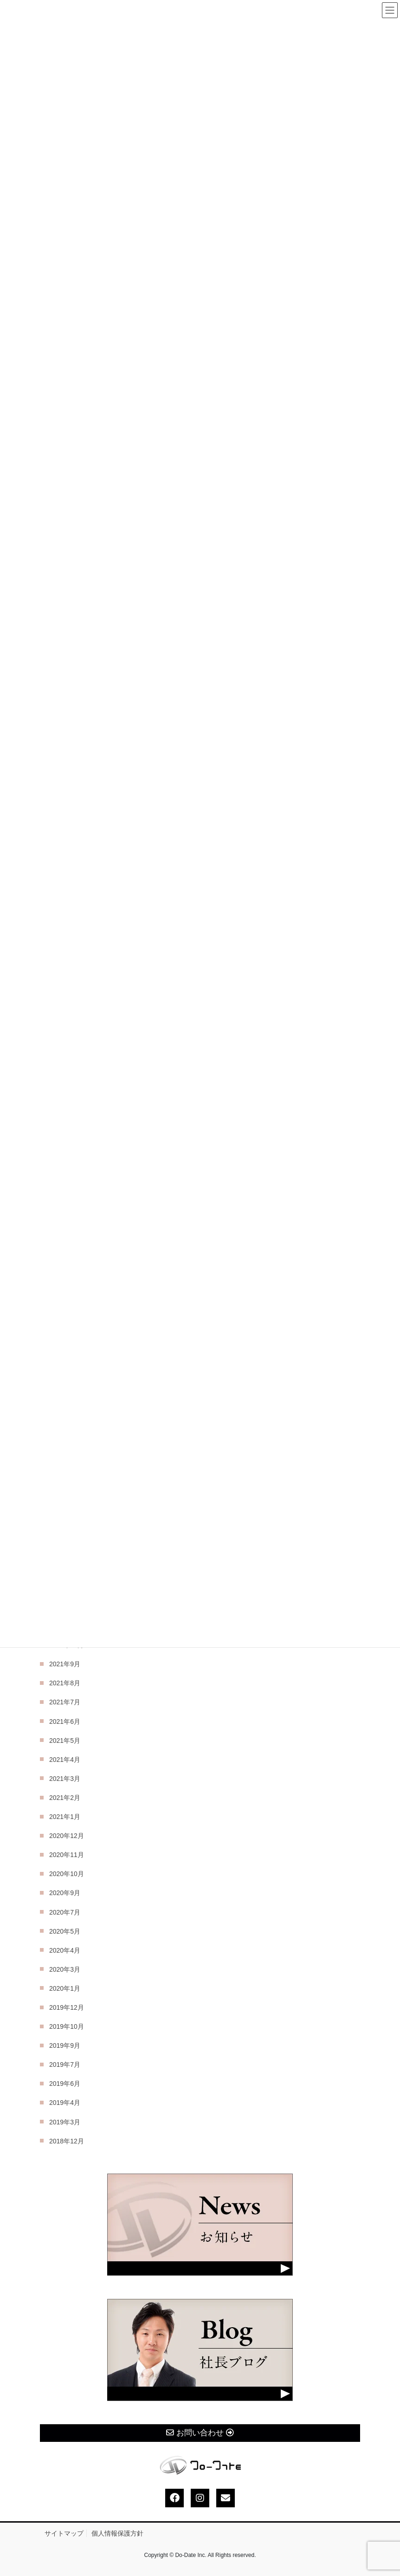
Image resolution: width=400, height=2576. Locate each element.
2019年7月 (64, 2064)
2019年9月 (64, 2045)
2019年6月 (64, 2083)
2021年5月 (64, 1740)
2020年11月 (66, 1854)
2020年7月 (64, 1912)
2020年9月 (64, 1892)
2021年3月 (64, 1778)
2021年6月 (64, 1721)
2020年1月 (64, 1988)
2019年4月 (64, 2102)
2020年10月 (66, 1873)
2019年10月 (66, 2026)
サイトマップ (64, 2533)
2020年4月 (64, 1950)
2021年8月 (64, 1683)
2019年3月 (64, 2122)
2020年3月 (64, 1969)
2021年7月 (64, 1702)
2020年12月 (66, 1835)
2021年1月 (64, 1816)
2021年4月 (64, 1759)
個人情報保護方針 (117, 2533)
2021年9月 (64, 1664)
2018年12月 (66, 2141)
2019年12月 (66, 2007)
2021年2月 (64, 1797)
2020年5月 (64, 1931)
